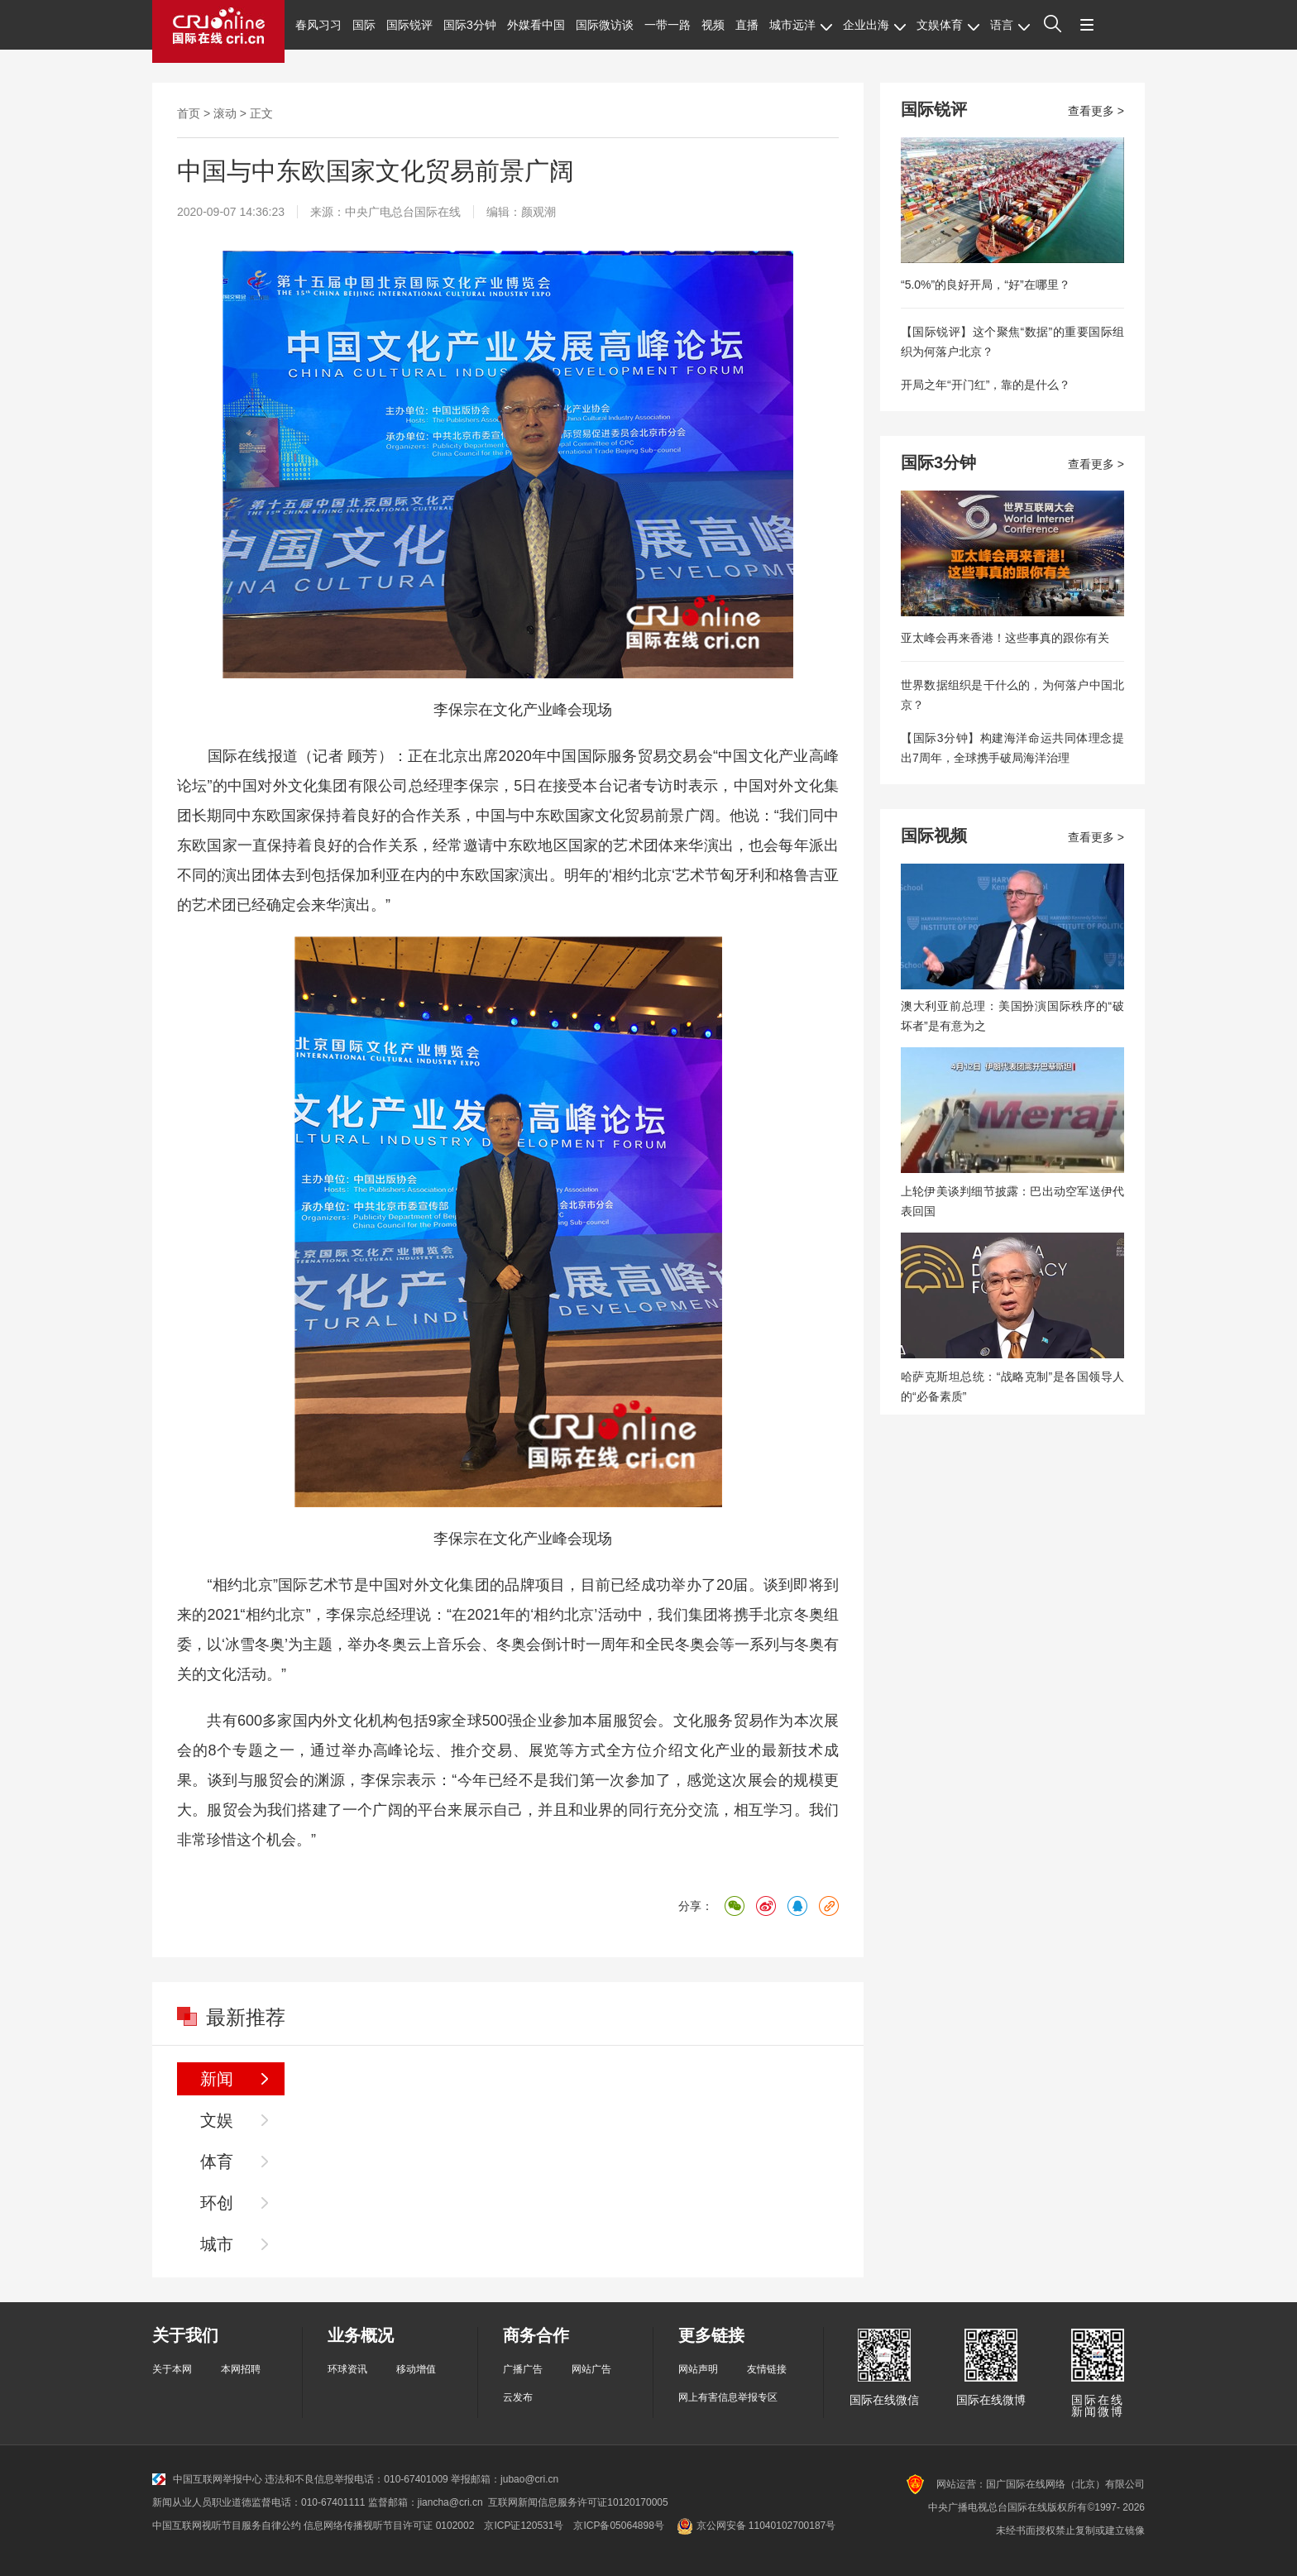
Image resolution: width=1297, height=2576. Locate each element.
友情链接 (767, 2369)
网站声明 (698, 2369)
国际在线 (218, 31)
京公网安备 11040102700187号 (754, 2525)
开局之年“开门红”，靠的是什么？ (985, 384)
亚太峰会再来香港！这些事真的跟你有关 (1005, 637)
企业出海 (874, 24)
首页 (188, 113)
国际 (364, 24)
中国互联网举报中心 (207, 2479)
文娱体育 (948, 24)
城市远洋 (800, 24)
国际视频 (934, 835)
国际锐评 (409, 24)
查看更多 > (1096, 110)
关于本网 (172, 2369)
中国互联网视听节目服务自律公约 (226, 2525)
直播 (747, 24)
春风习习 (318, 24)
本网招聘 (241, 2369)
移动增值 (416, 2369)
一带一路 (667, 24)
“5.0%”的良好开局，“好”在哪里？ (985, 284)
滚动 (225, 113)
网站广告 (591, 2369)
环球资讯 (347, 2369)
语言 (1010, 24)
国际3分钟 (469, 24)
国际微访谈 (605, 24)
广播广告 (523, 2369)
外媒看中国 (536, 24)
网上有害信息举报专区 (728, 2397)
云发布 (518, 2397)
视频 (713, 24)
